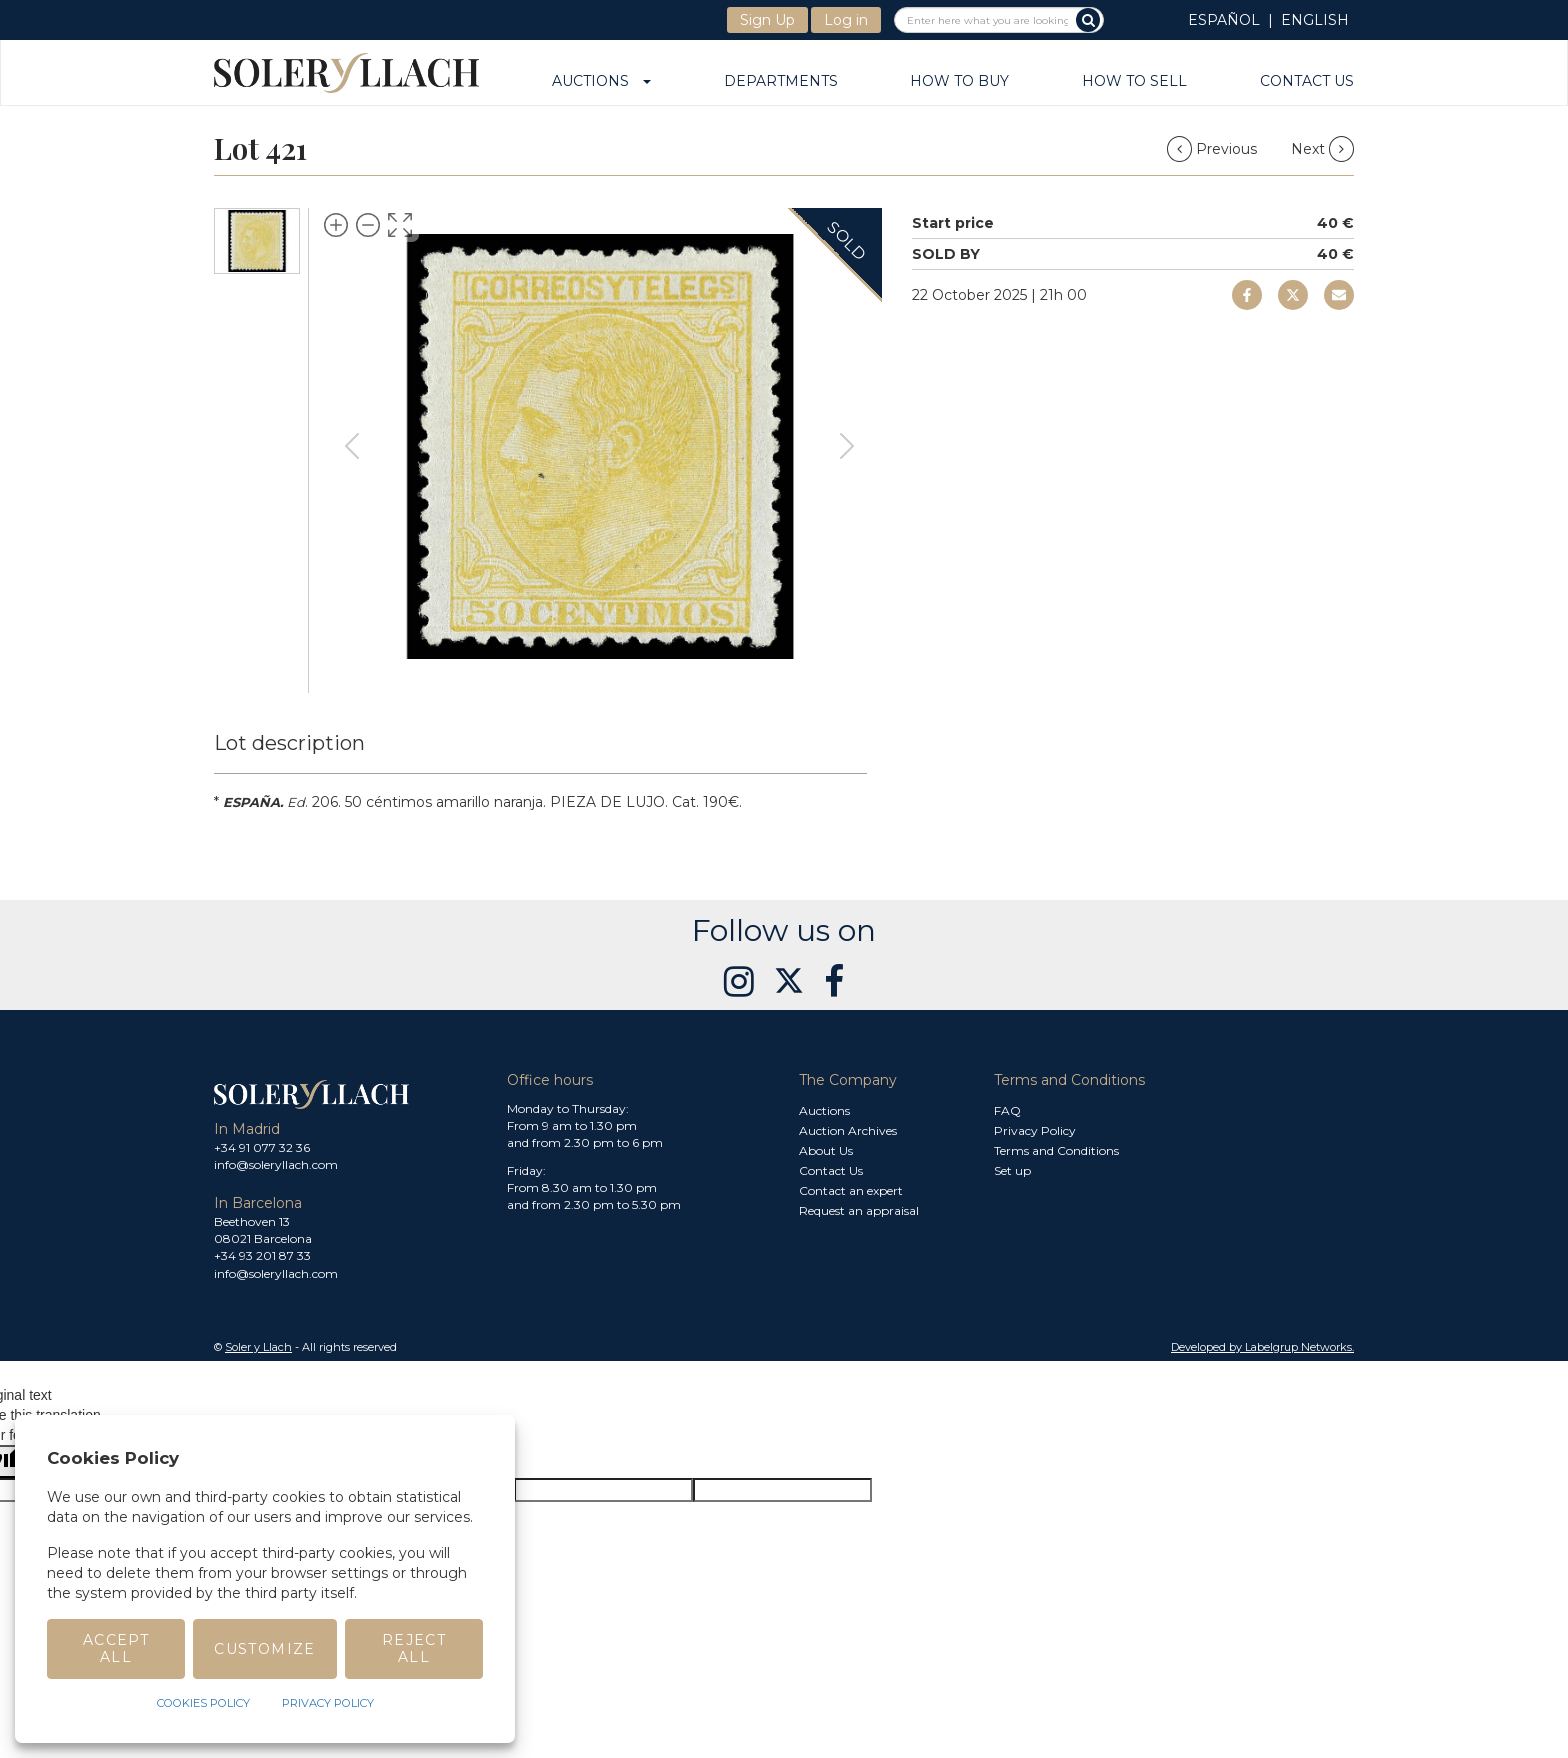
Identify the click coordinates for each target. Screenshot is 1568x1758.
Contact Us (1307, 82)
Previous (1214, 149)
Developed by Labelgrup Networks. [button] (1262, 1347)
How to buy (959, 82)
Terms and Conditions (1056, 1150)
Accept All (116, 1648)
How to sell (1134, 82)
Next (1322, 149)
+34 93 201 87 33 (262, 1255)
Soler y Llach (258, 1347)
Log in (846, 20)
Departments (781, 82)
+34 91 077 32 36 (262, 1147)
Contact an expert (851, 1190)
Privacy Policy (1035, 1130)
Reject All (414, 1648)
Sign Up (767, 20)
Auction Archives (848, 1130)
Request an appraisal (859, 1210)
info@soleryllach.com (276, 1164)
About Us (826, 1150)
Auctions (601, 82)
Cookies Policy (203, 1703)
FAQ (1007, 1110)
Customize (265, 1649)
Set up (1012, 1170)
